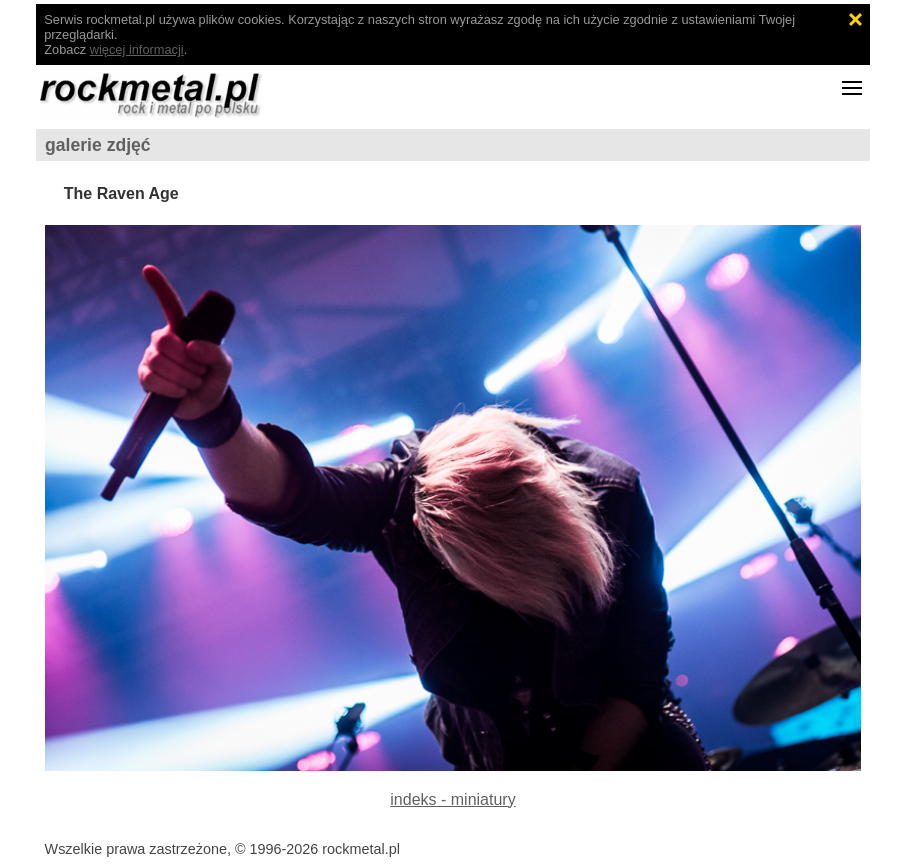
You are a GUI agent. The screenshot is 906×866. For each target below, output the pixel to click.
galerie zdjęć (98, 145)
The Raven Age (121, 193)
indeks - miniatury (452, 799)
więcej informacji (137, 49)
